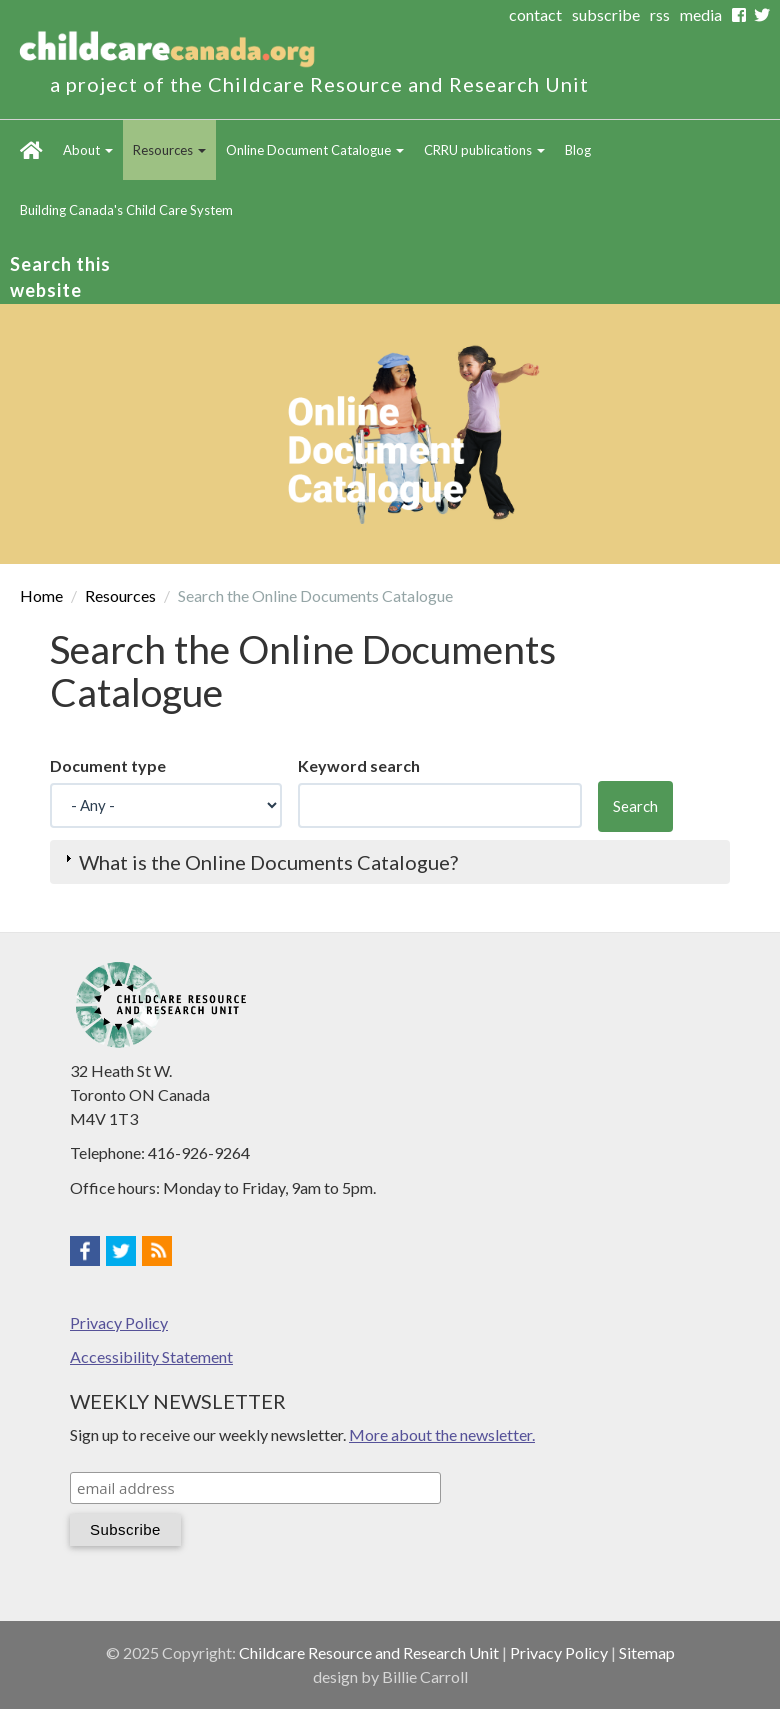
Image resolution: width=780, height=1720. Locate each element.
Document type (108, 765)
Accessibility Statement (151, 1356)
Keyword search (359, 765)
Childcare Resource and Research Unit (369, 1652)
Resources (169, 150)
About (88, 150)
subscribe (606, 14)
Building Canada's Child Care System (126, 210)
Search (635, 806)
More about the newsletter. (442, 1434)
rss (660, 14)
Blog (578, 150)
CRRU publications (484, 150)
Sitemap (647, 1652)
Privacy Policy (119, 1322)
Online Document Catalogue (315, 150)
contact (535, 14)
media (701, 14)
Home (31, 150)
